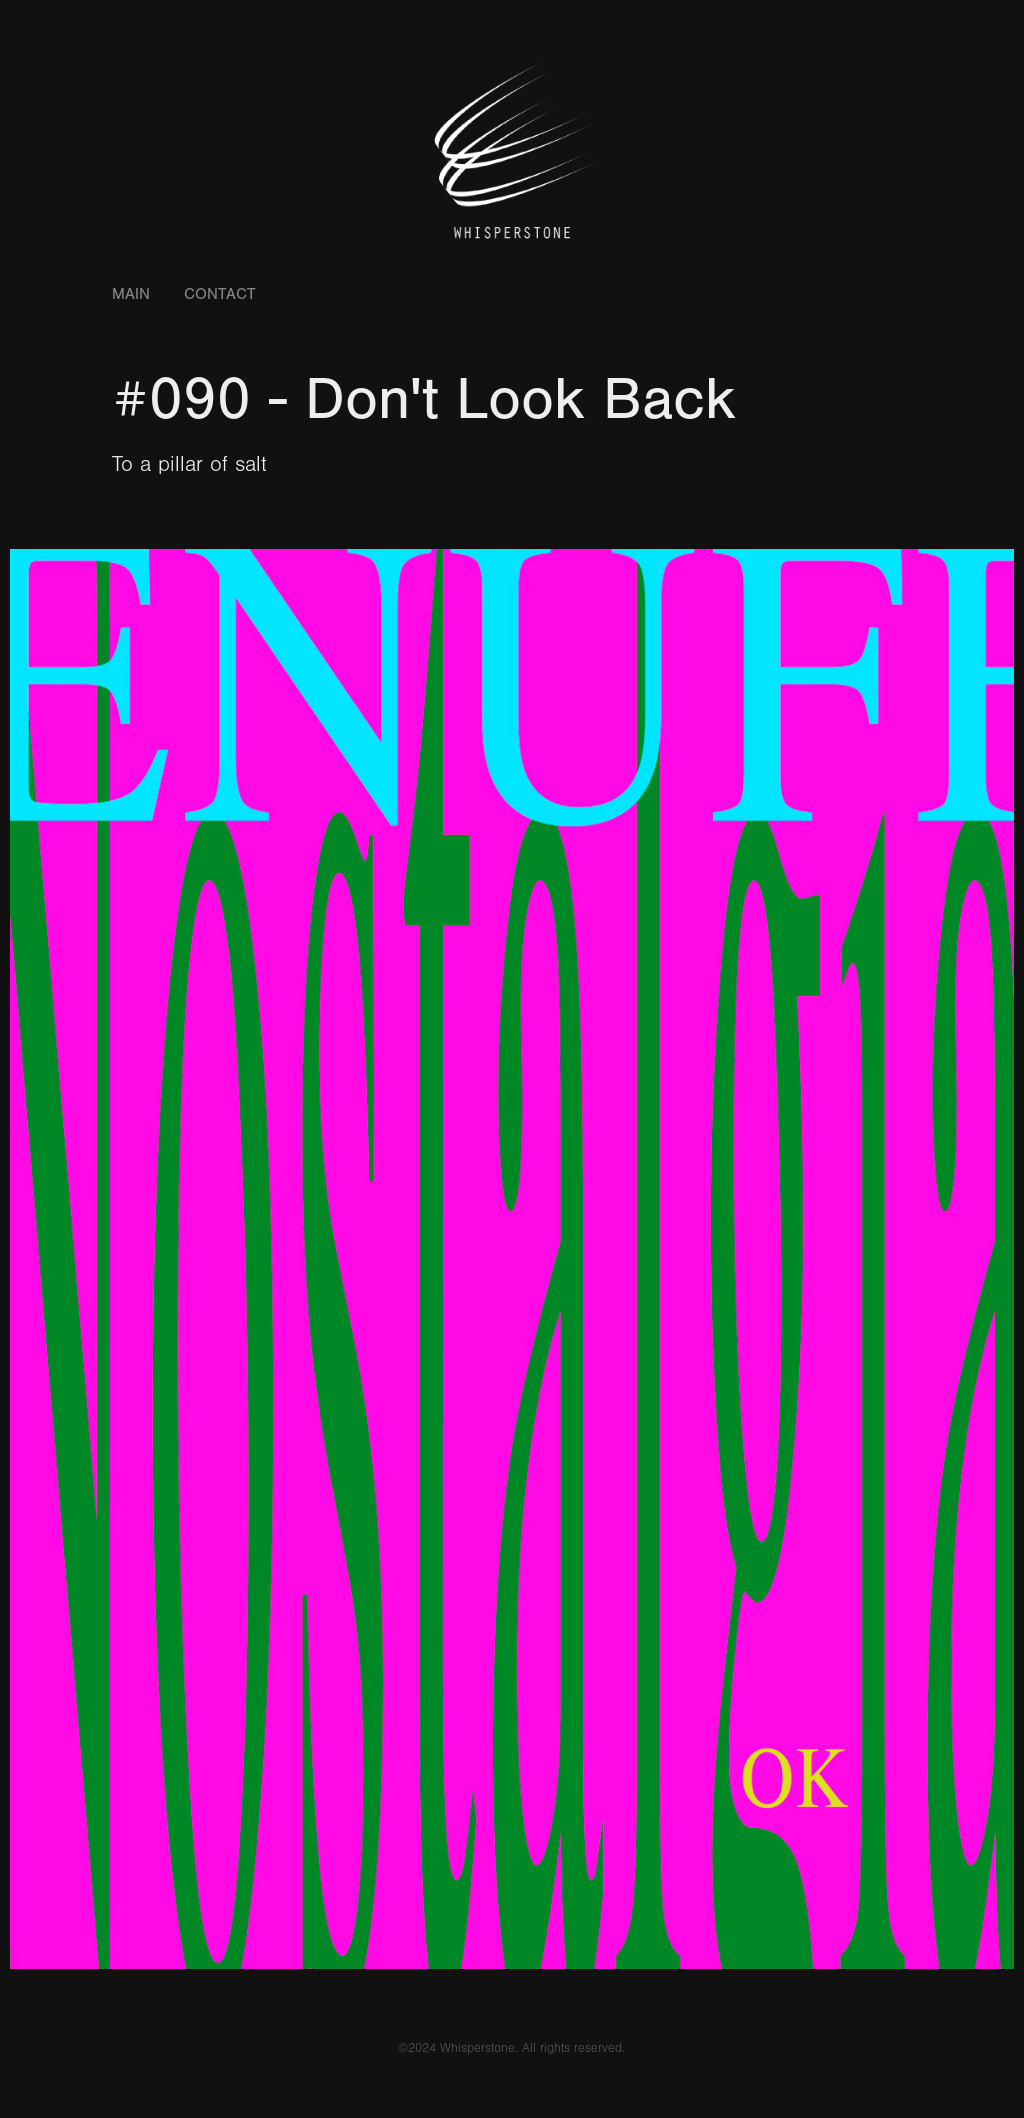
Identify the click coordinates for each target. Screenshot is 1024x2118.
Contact (220, 294)
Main (131, 294)
